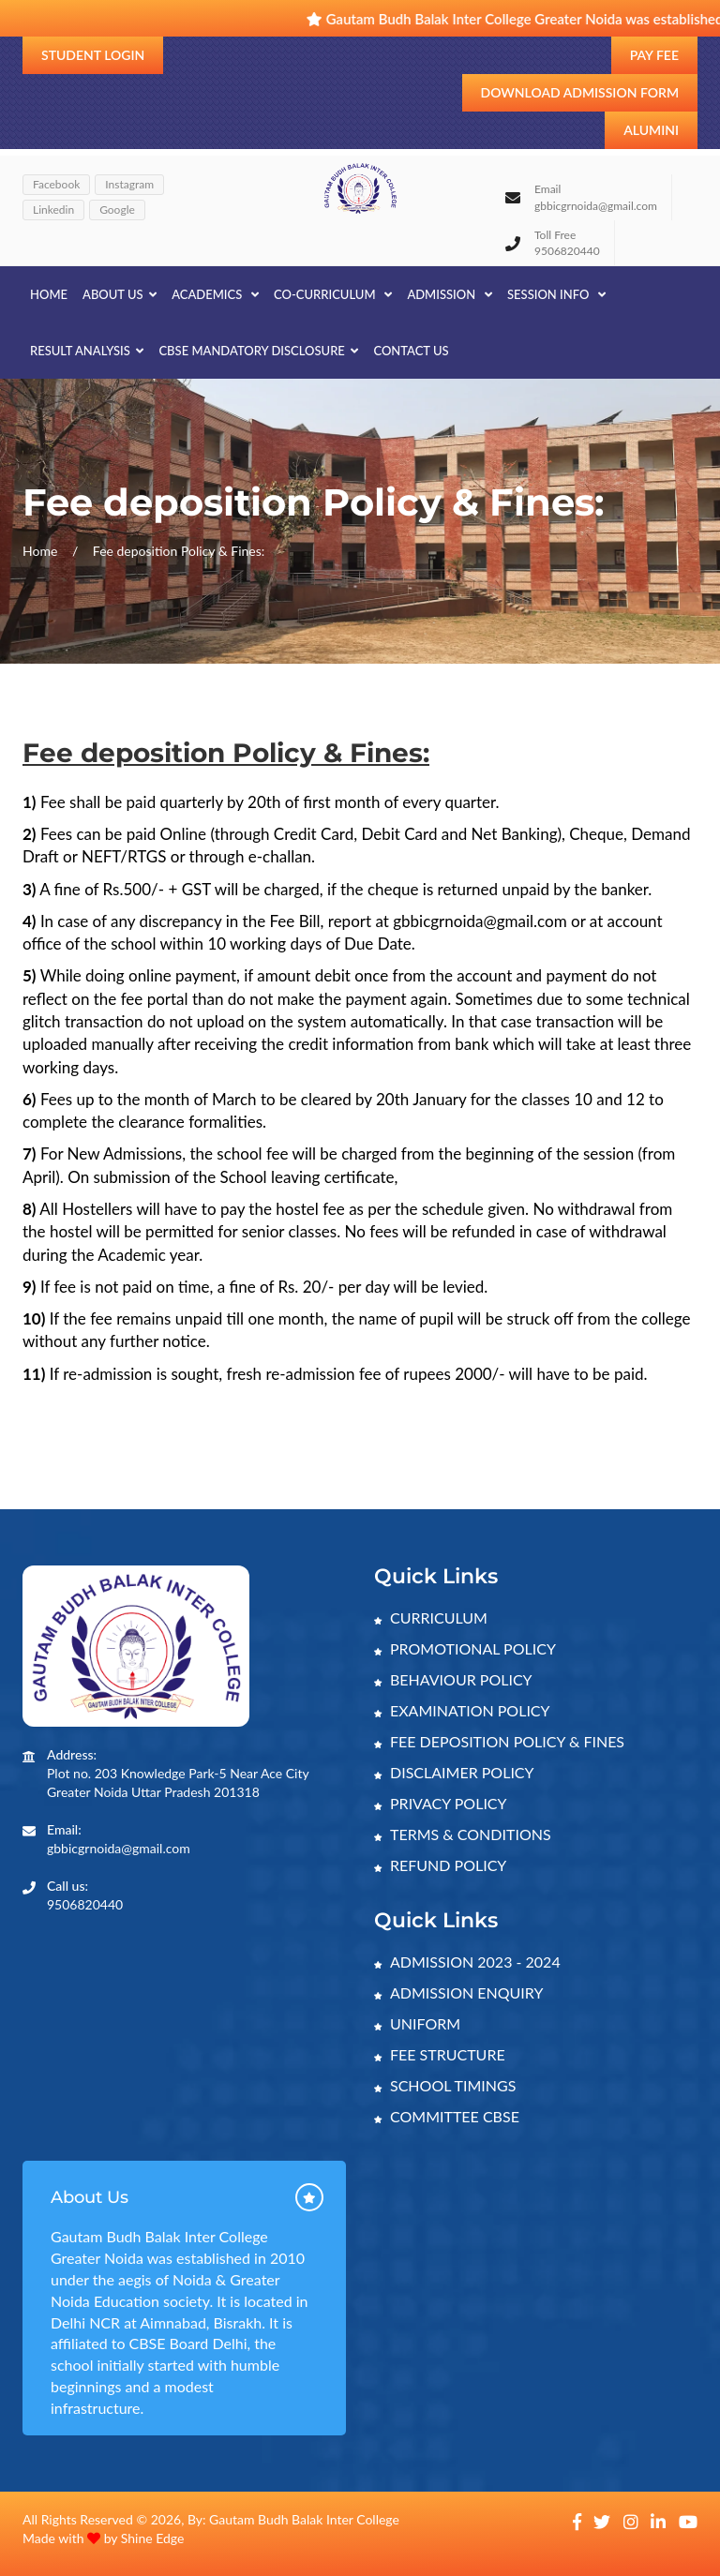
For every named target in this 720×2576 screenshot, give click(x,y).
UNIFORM (417, 2023)
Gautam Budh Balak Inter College (304, 2519)
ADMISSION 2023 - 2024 (467, 1961)
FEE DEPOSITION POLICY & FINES (499, 1741)
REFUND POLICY (440, 1865)
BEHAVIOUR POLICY (453, 1679)
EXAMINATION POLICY (462, 1710)
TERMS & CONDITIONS (462, 1834)
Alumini (651, 130)
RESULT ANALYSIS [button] (86, 350)
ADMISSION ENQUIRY (458, 1992)
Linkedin (53, 209)
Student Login (92, 55)
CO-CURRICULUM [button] (333, 294)
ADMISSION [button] (449, 294)
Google (117, 209)
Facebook (56, 184)
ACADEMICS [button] (215, 294)
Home (49, 294)
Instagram (129, 184)
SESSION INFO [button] (556, 294)
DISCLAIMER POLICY (454, 1772)
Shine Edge (153, 2538)
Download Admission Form (580, 92)
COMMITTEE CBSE (446, 2116)
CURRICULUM (431, 1617)
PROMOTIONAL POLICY (465, 1648)
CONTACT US (410, 350)
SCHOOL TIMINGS (445, 2085)
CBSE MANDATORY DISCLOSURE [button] (258, 350)
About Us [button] (119, 294)
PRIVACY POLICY (440, 1803)
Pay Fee (654, 55)
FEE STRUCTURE (439, 2054)
